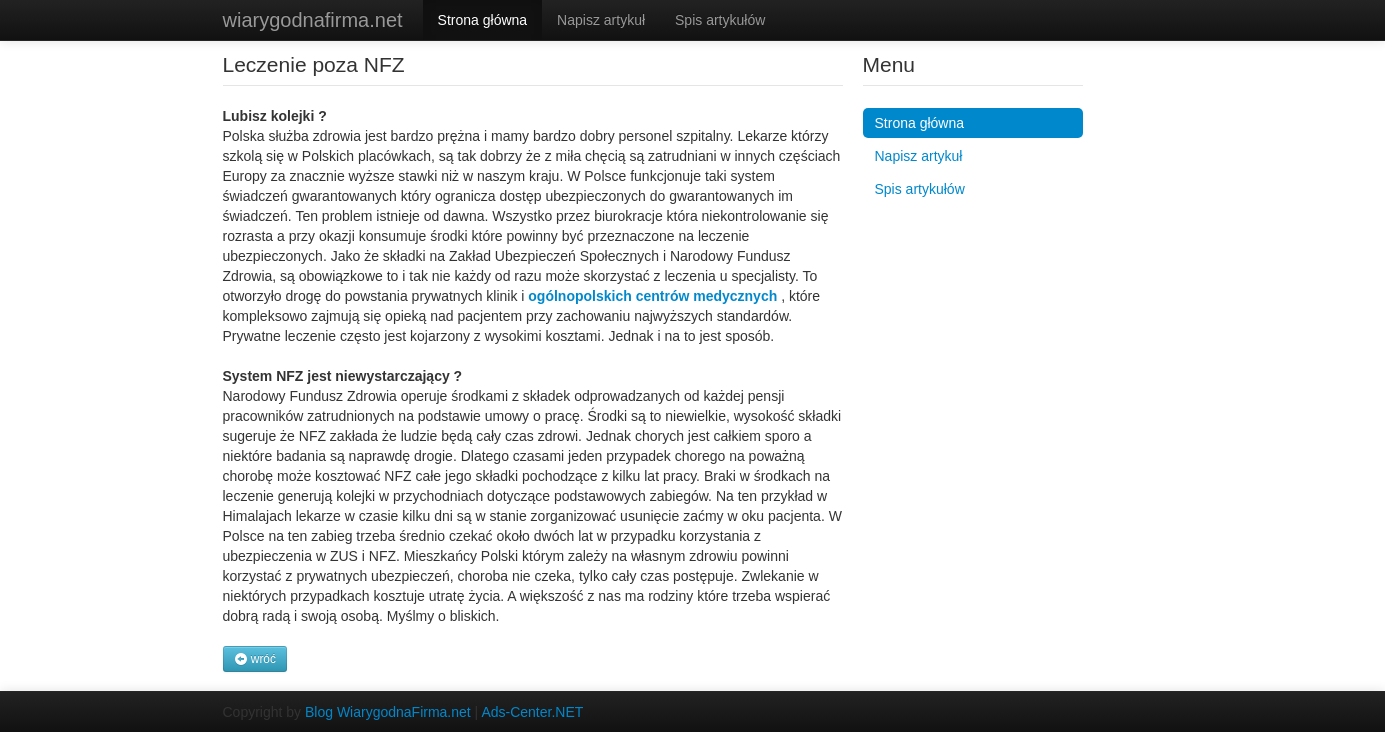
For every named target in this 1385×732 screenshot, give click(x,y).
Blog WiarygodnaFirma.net (388, 712)
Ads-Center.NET (532, 712)
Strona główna (483, 20)
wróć (255, 659)
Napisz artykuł (601, 20)
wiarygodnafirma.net (313, 20)
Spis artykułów (720, 20)
